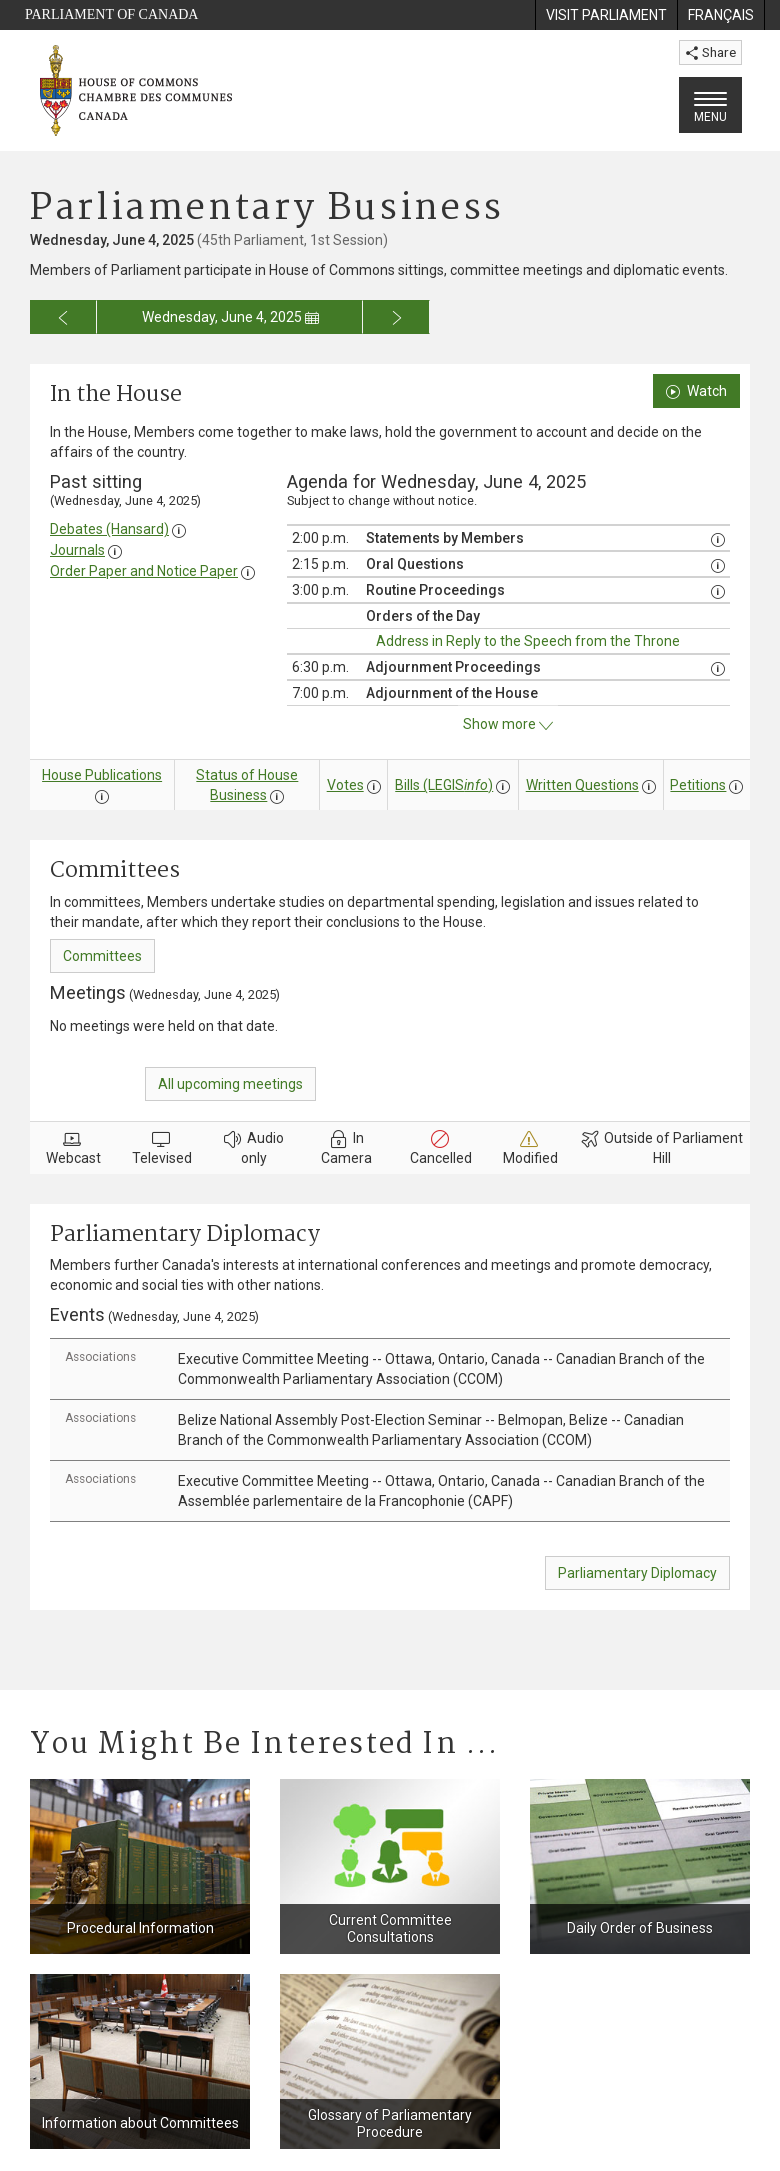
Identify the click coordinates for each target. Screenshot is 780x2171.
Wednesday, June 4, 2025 (230, 317)
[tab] (390, 1369)
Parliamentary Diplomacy (637, 1573)
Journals (77, 550)
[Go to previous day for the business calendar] (63, 317)
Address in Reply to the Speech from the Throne (528, 641)
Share (710, 52)
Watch (696, 391)
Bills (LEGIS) (444, 785)
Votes (345, 785)
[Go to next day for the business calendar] (396, 317)
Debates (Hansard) (109, 529)
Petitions (698, 785)
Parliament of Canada (111, 14)
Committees (102, 956)
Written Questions (582, 785)
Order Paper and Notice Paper (144, 571)
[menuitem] (606, 15)
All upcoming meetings (230, 1084)
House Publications (102, 775)
